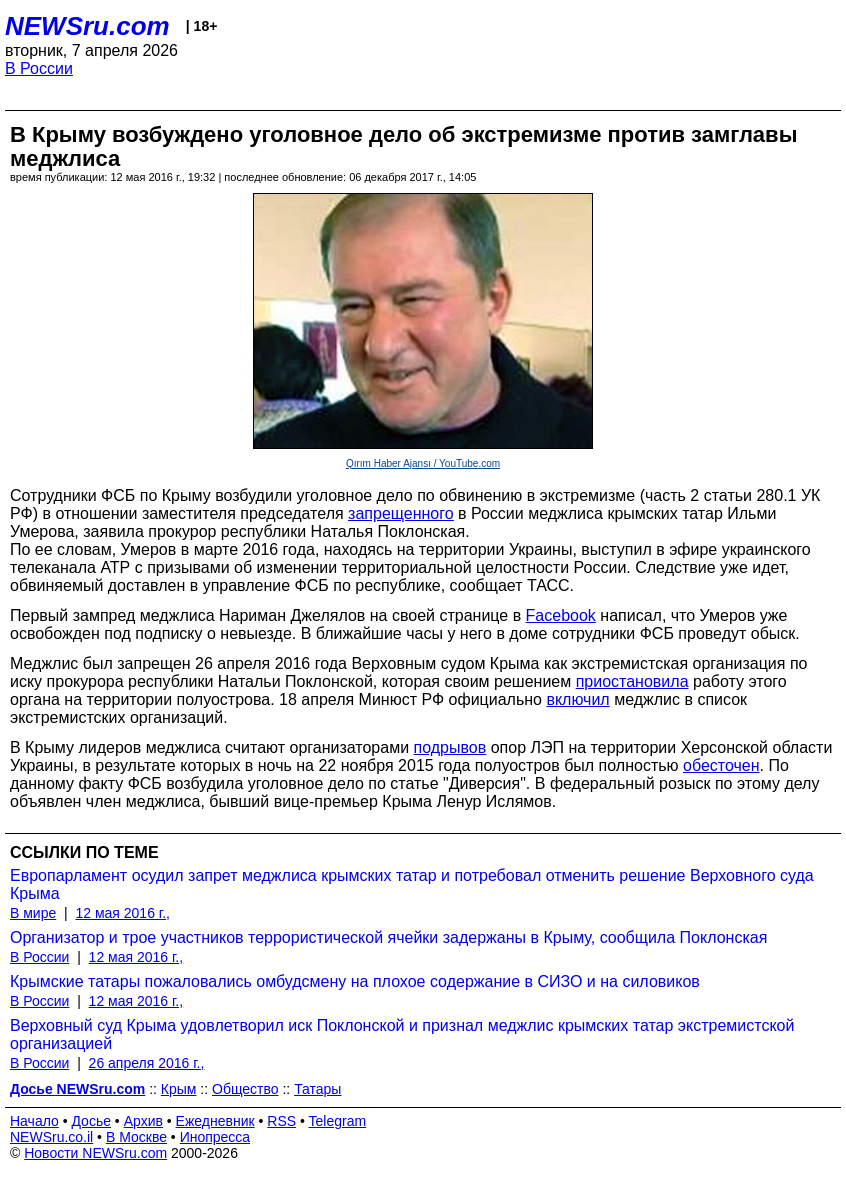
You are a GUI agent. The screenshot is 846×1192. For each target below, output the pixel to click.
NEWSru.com (87, 26)
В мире (33, 913)
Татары (317, 1089)
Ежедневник (215, 1121)
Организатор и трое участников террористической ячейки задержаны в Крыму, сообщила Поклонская (388, 937)
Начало (34, 1121)
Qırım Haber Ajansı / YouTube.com (423, 463)
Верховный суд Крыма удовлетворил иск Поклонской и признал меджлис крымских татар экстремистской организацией (402, 1034)
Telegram (338, 1121)
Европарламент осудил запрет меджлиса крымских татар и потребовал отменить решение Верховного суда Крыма (412, 884)
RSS (281, 1121)
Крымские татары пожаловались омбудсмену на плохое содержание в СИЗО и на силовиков (355, 981)
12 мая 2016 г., (122, 913)
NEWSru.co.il (51, 1137)
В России (39, 68)
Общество (245, 1089)
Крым (179, 1089)
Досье (91, 1121)
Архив (143, 1121)
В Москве (136, 1137)
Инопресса (215, 1137)
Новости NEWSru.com (95, 1153)
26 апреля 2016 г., (147, 1063)
